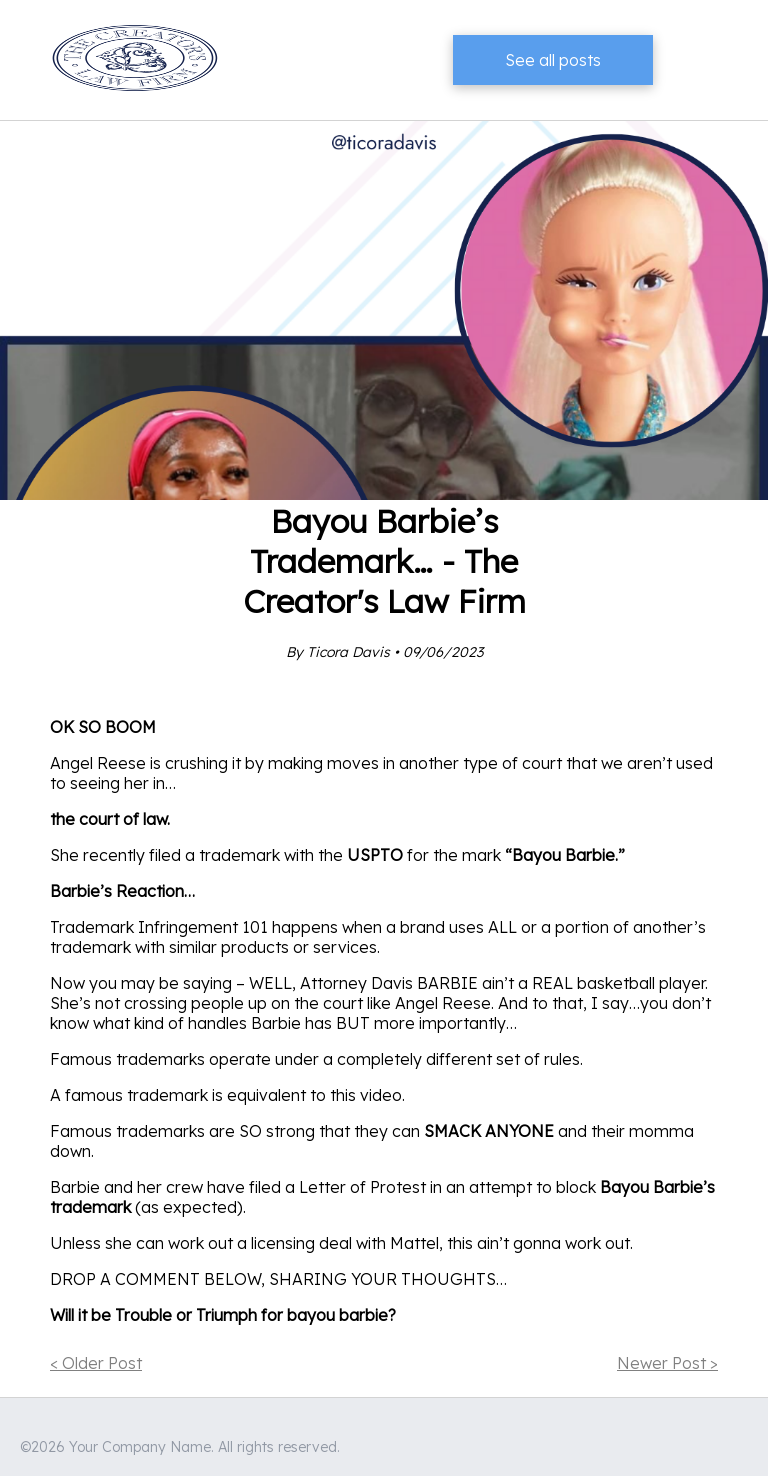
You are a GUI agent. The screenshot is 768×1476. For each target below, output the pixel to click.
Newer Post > (667, 1363)
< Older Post (96, 1363)
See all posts (553, 60)
